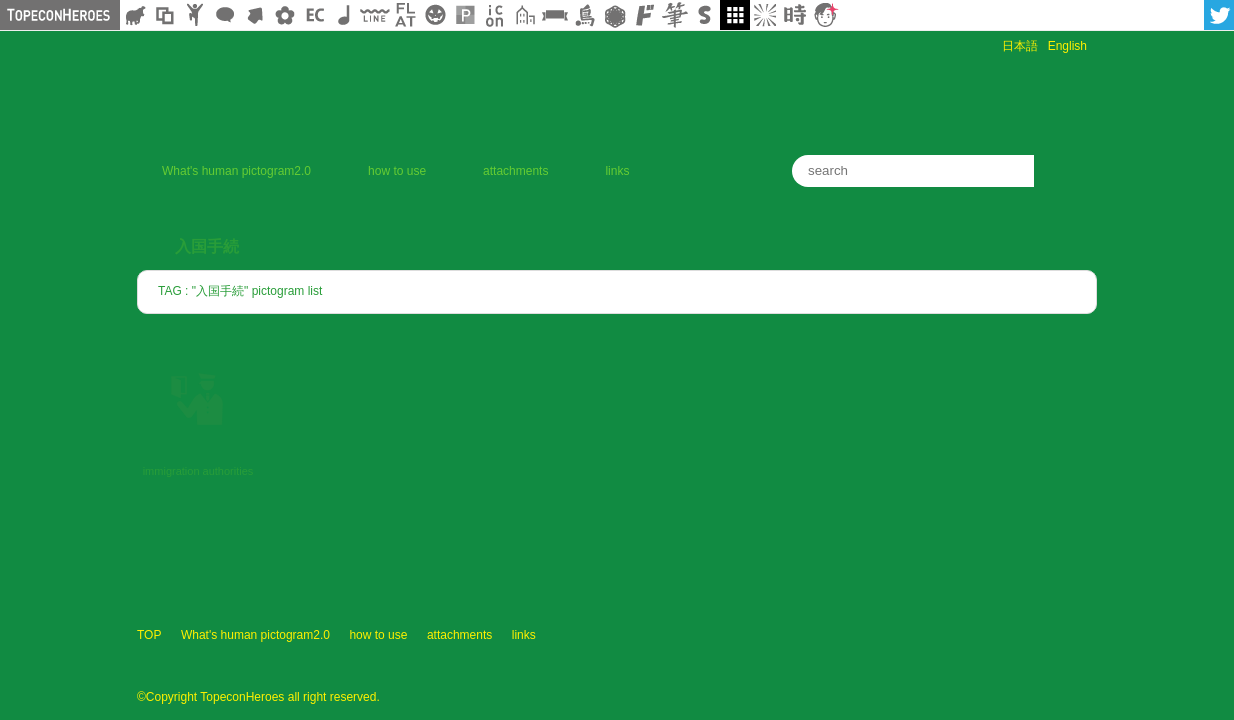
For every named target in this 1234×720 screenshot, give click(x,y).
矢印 (255, 15)
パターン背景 (465, 15)
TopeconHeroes (1047, 653)
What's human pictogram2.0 (236, 171)
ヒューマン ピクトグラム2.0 (827, 653)
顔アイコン (825, 15)
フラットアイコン (405, 15)
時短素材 (795, 15)
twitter (1219, 15)
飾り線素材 (375, 15)
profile (942, 653)
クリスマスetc (435, 15)
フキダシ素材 (225, 15)
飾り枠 (165, 15)
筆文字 (675, 15)
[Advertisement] (863, 98)
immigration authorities (198, 471)
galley (735, 15)
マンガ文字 (645, 15)
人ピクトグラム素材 (195, 15)
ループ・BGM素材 (345, 15)
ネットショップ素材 (315, 15)
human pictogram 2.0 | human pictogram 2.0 (371, 87)
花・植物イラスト (285, 15)
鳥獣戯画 (585, 15)
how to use (397, 171)
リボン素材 (555, 15)
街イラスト (525, 15)
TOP (149, 635)
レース (615, 15)
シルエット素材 (135, 15)
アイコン (495, 15)
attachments (515, 171)
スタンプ (705, 15)
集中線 (765, 15)
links (617, 171)
